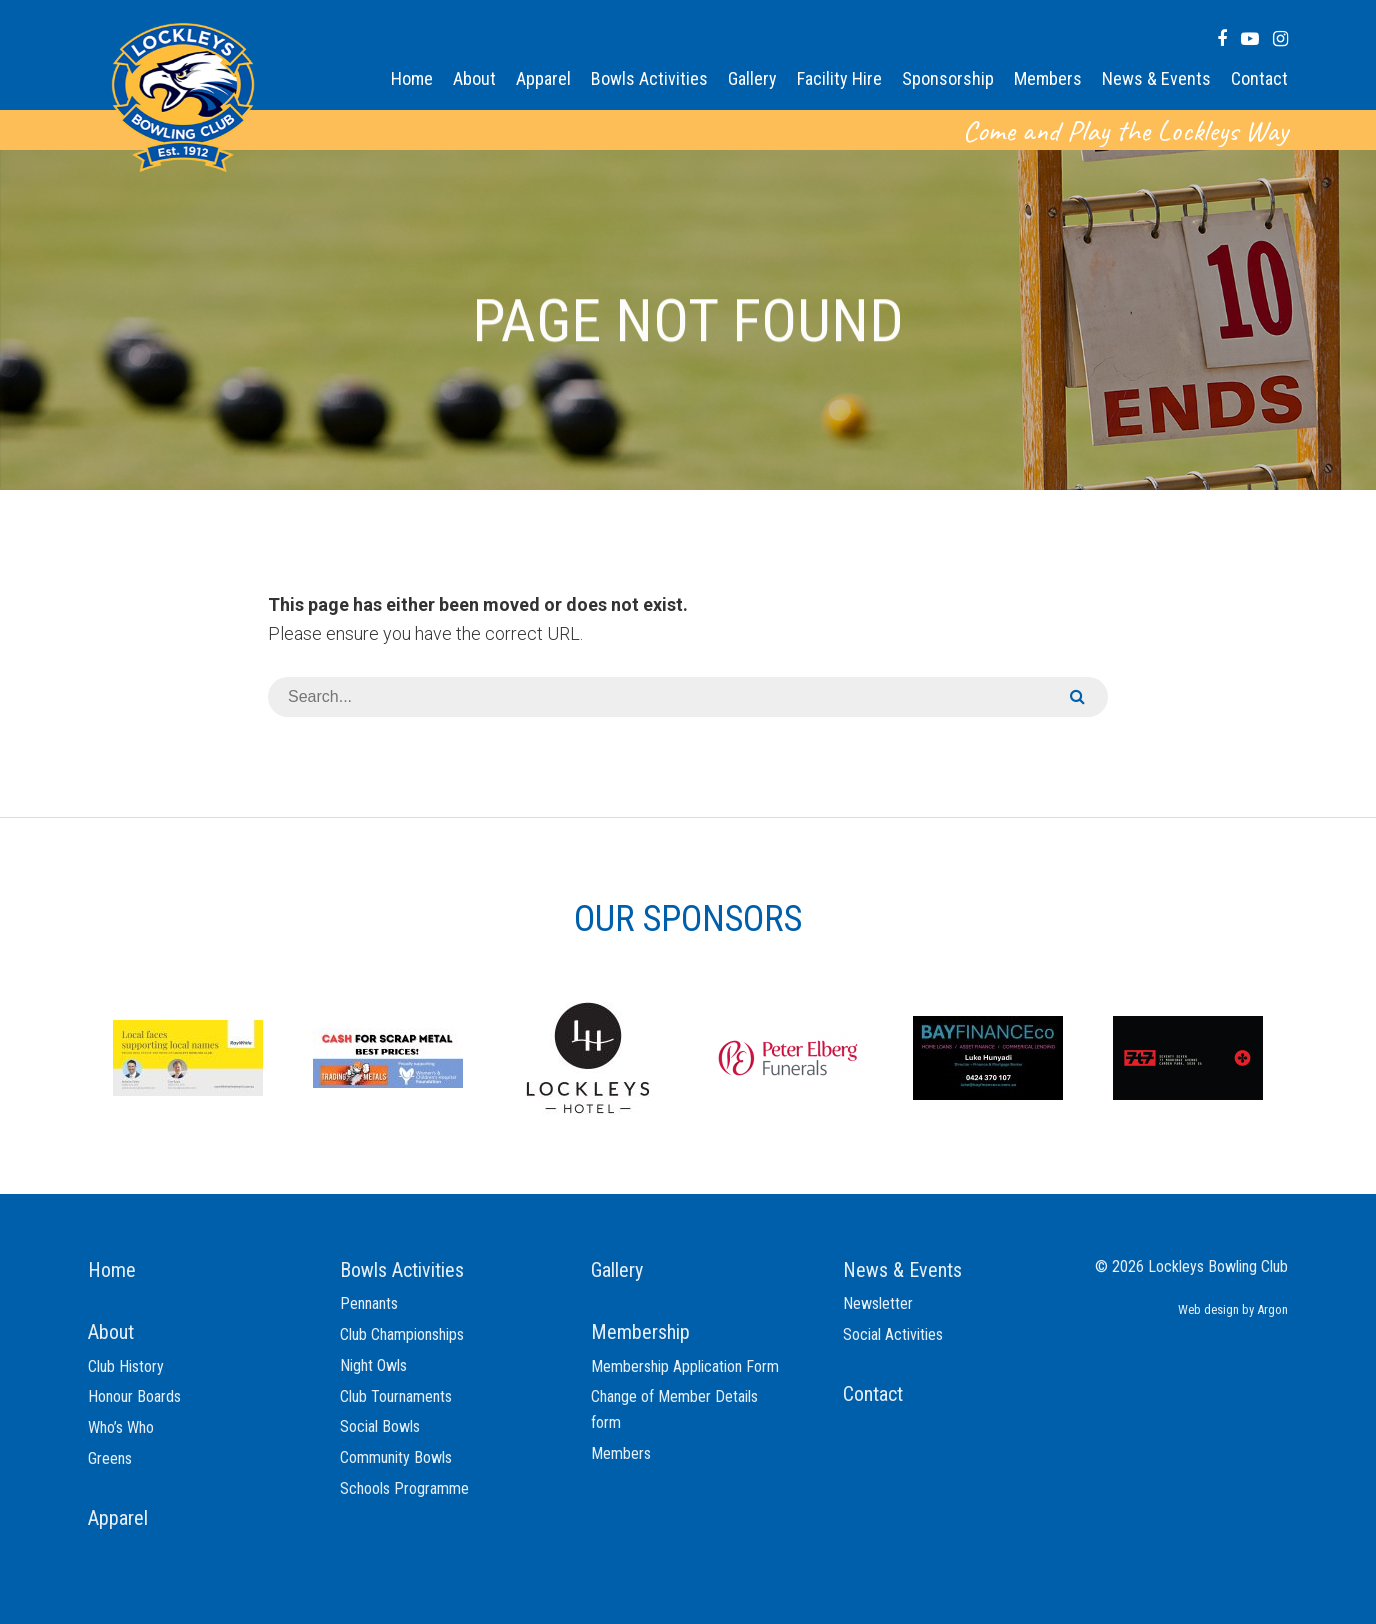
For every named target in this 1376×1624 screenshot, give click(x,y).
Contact (1259, 78)
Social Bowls (380, 1426)
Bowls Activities (649, 78)
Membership (640, 1332)
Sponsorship (948, 78)
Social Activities (893, 1334)
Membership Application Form (685, 1366)
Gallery (752, 78)
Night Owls (373, 1365)
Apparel (543, 78)
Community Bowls (396, 1457)
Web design (1208, 1309)
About (474, 78)
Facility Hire (839, 78)
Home (412, 78)
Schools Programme (404, 1488)
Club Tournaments (396, 1396)
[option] (188, 1057)
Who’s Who (121, 1427)
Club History (126, 1366)
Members (1048, 78)
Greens (110, 1458)
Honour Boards (134, 1396)
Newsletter (878, 1303)
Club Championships (402, 1334)
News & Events (1156, 78)
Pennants (369, 1303)
